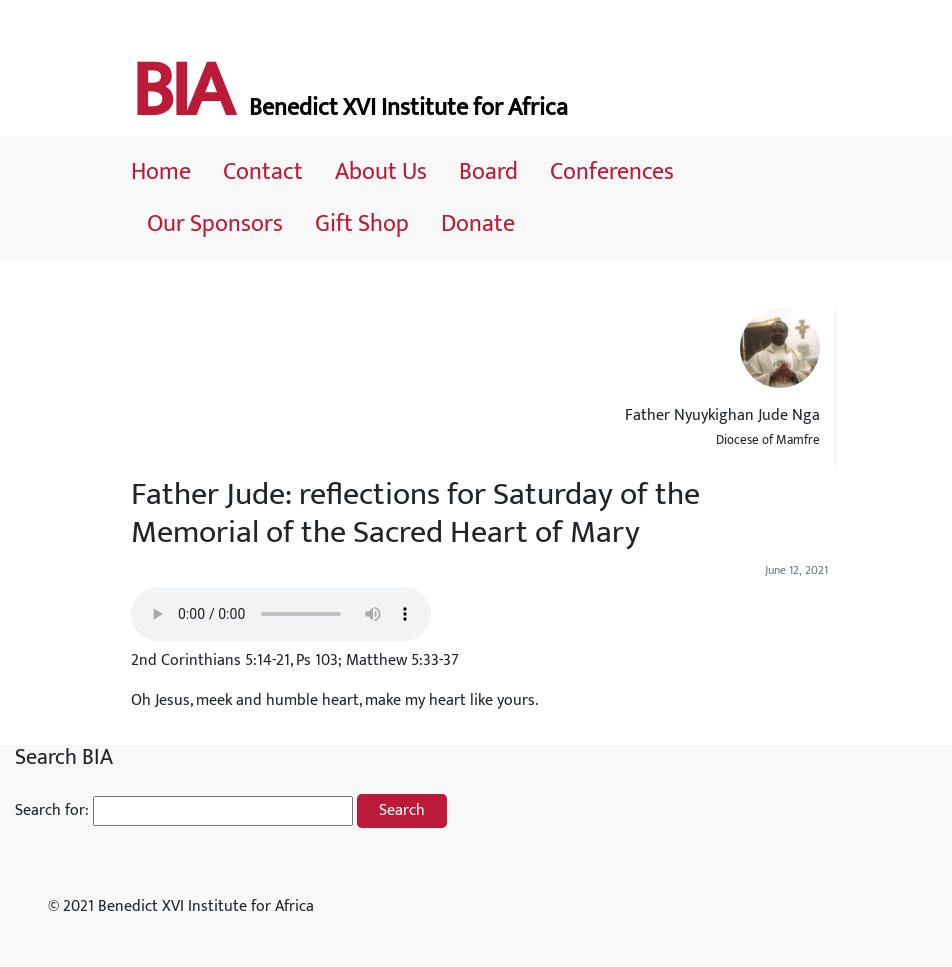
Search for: (52, 811)
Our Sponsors (215, 224)
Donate (478, 224)
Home (161, 172)
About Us (381, 172)
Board (488, 172)
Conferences (612, 172)
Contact (263, 172)
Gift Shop (362, 224)
